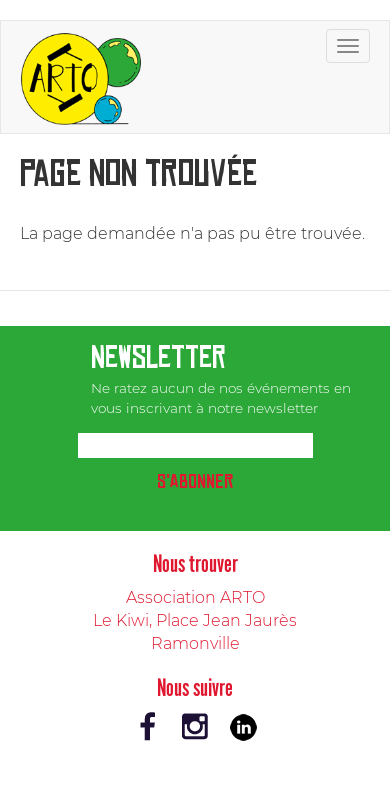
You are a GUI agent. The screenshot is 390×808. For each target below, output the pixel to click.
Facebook (147, 727)
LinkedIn (243, 727)
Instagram (195, 727)
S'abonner (195, 481)
